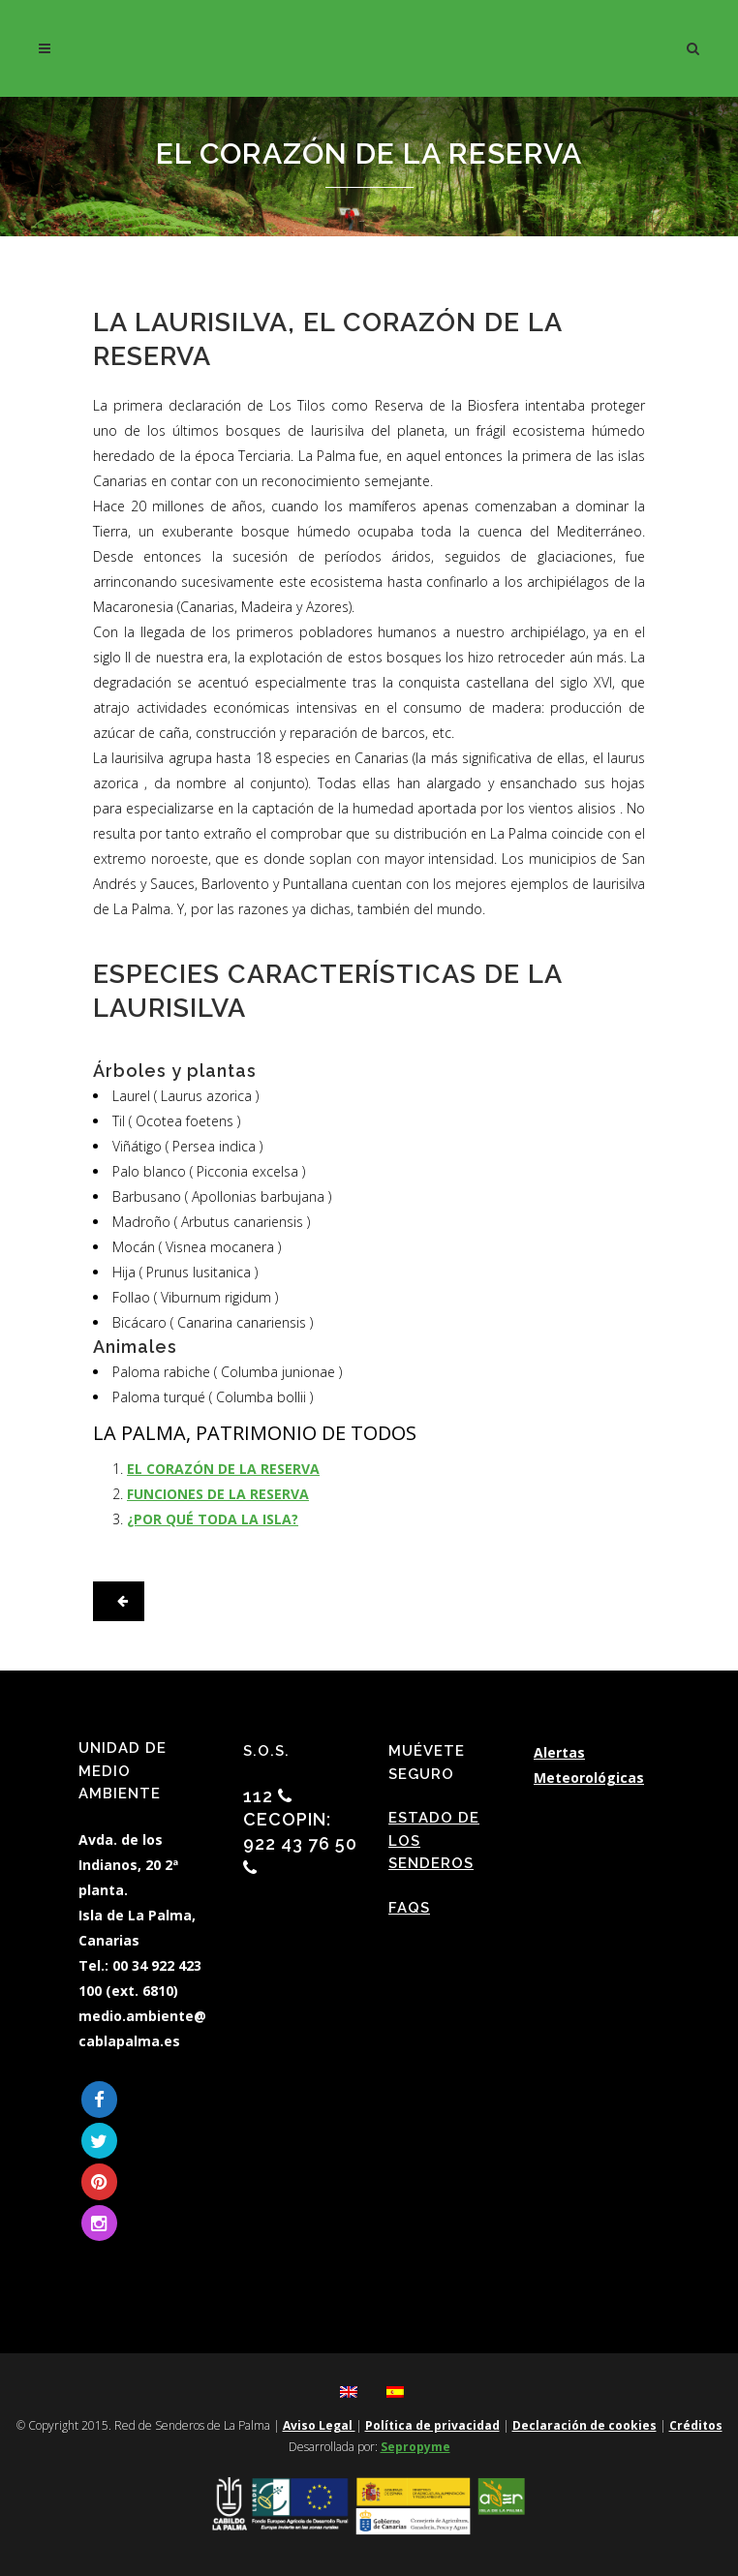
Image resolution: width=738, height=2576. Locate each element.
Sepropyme (415, 2446)
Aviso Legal (319, 2425)
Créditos (696, 2425)
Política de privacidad (432, 2425)
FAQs (409, 1908)
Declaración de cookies (584, 2425)
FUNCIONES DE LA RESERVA (218, 1494)
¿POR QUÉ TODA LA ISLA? (212, 1519)
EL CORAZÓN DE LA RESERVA (223, 1468)
